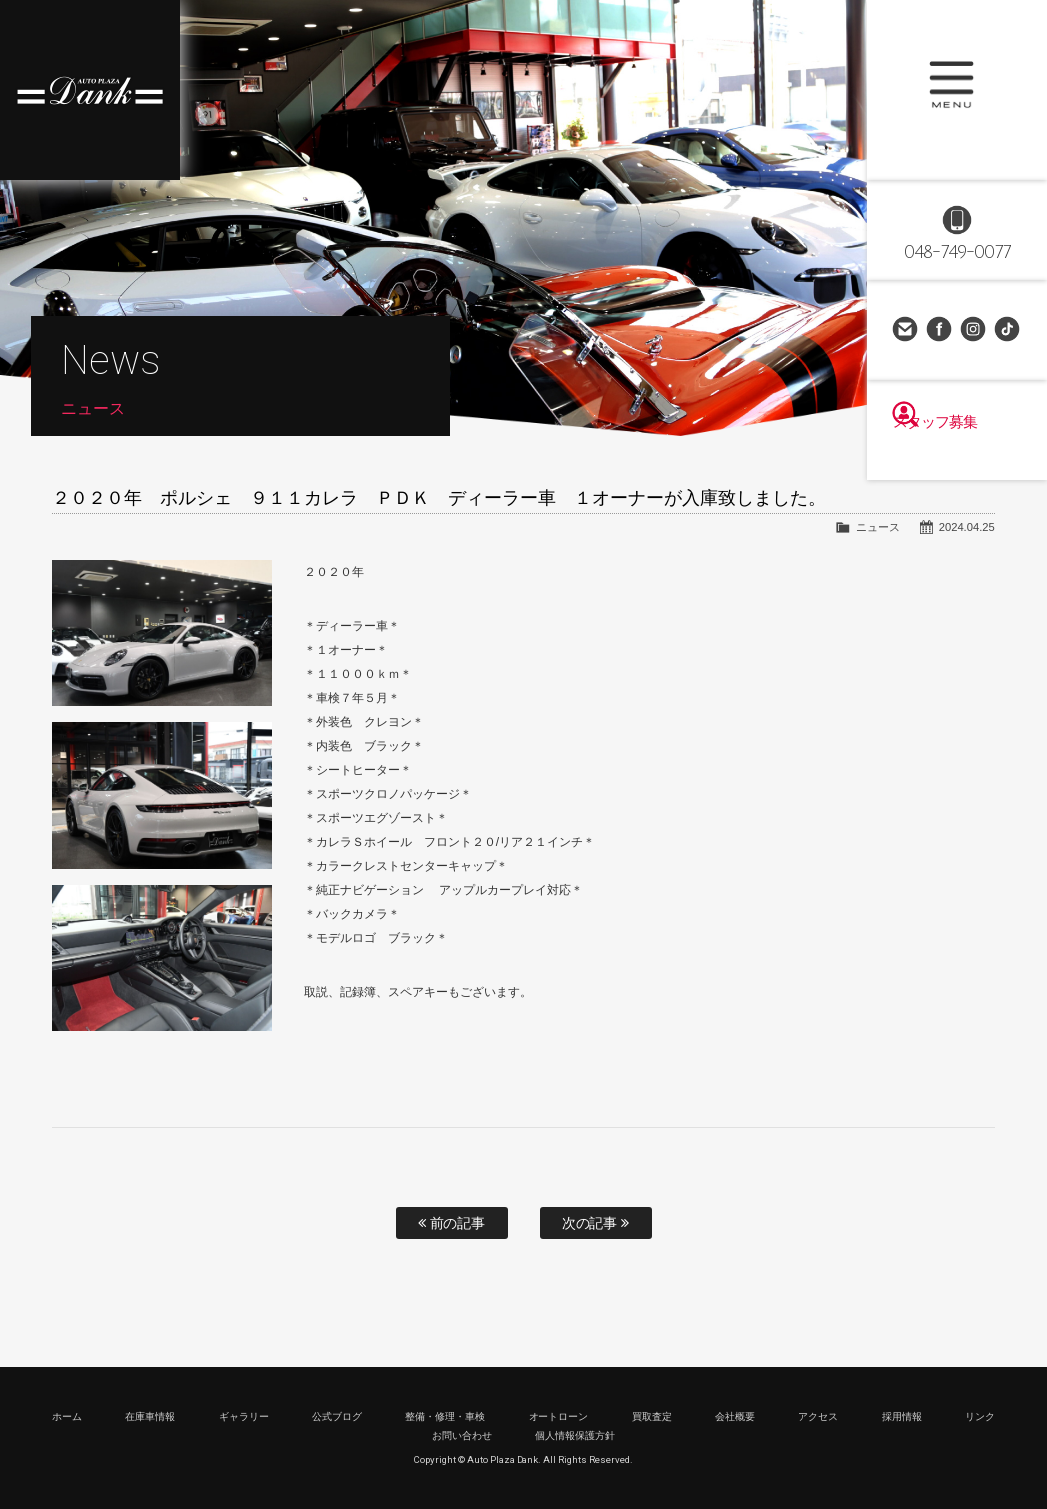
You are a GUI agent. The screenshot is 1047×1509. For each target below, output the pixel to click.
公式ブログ (337, 1416)
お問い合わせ (906, 330)
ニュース (878, 527)
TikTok (1008, 330)
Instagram (974, 330)
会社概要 (735, 1416)
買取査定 (652, 1416)
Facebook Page (940, 330)
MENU (957, 90)
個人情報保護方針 (575, 1435)
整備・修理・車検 (445, 1416)
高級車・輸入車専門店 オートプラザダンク (90, 90)
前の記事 (452, 1223)
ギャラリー (244, 1416)
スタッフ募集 (957, 452)
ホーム (67, 1416)
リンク (980, 1416)
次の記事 (596, 1223)
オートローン (559, 1416)
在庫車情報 (150, 1416)
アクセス (818, 1416)
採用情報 (902, 1416)
